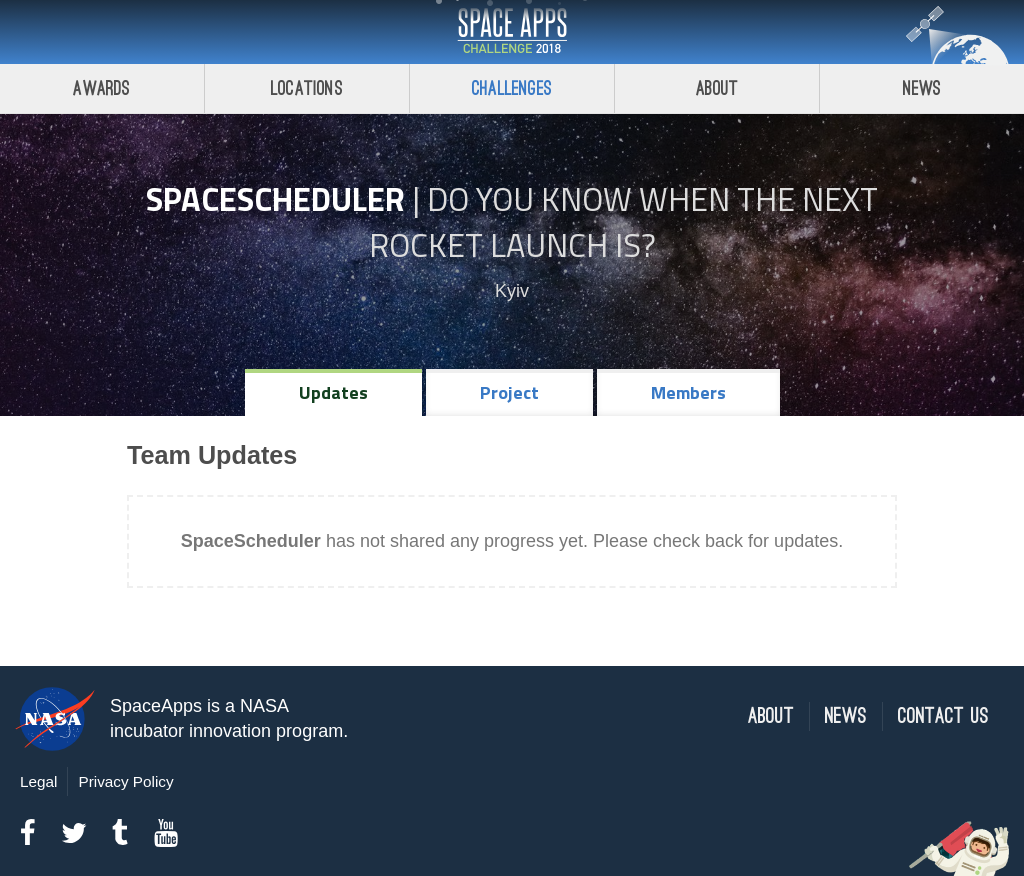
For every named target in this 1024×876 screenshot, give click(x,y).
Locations (307, 88)
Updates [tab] (333, 392)
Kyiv (512, 291)
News (922, 88)
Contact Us (943, 716)
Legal (38, 781)
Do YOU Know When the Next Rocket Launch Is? (624, 222)
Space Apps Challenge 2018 (512, 32)
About (717, 88)
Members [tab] (688, 392)
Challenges (512, 88)
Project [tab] (509, 392)
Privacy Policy (125, 781)
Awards (101, 88)
